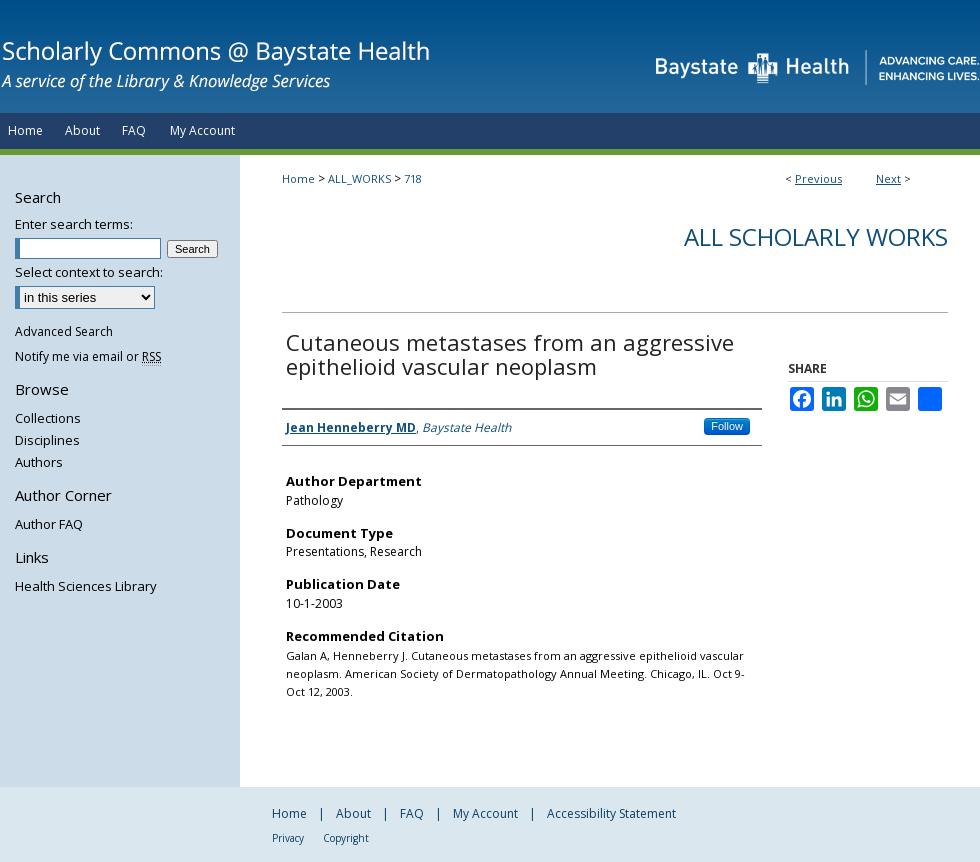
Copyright (346, 838)
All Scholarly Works (816, 236)
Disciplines (47, 440)
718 (413, 178)
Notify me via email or (88, 356)
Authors (39, 462)
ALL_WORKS (359, 178)
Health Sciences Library (86, 586)
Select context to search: (89, 272)
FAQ (412, 813)
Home (298, 178)
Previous (818, 178)
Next (888, 178)
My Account (485, 813)
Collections (48, 418)
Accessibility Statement (611, 813)
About (353, 813)
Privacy (288, 838)
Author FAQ (49, 524)
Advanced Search (64, 331)
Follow (727, 426)
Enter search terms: (74, 224)
